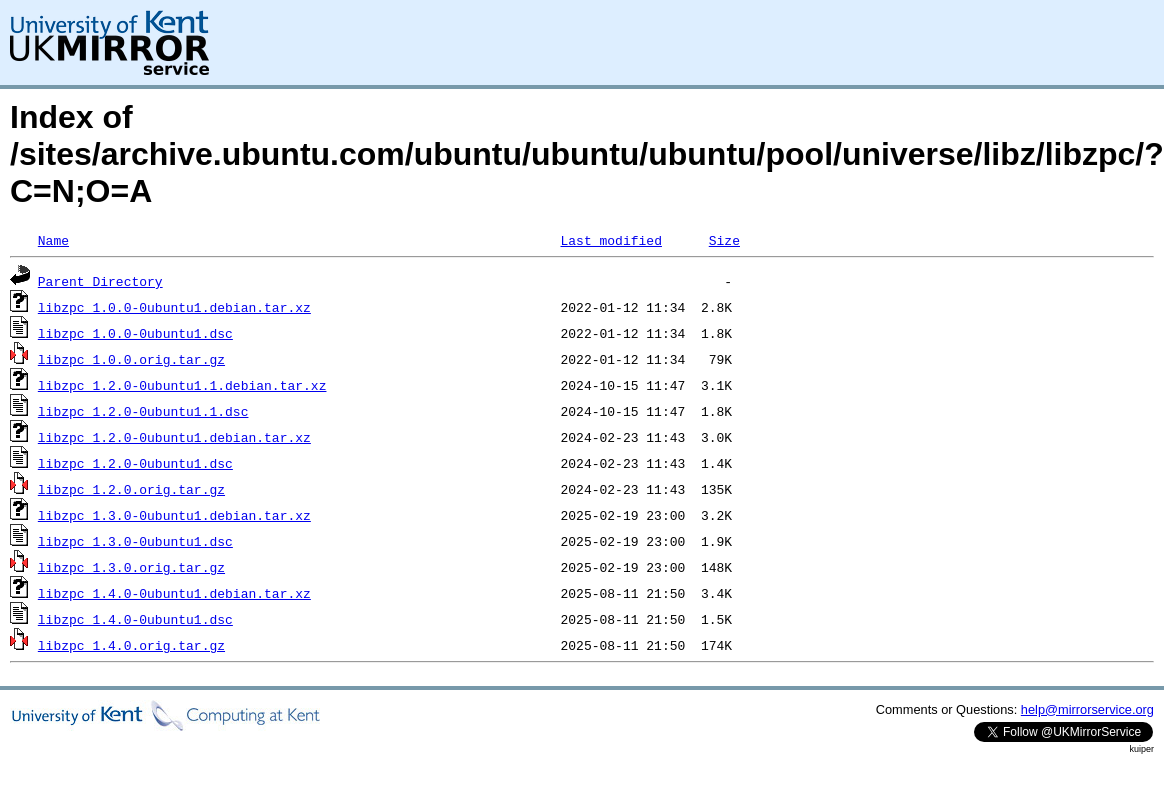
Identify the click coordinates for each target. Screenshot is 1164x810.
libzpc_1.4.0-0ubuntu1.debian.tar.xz (174, 593)
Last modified (610, 240)
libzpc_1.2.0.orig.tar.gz (131, 489)
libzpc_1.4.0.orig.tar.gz (131, 645)
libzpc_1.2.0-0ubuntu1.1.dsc (143, 411)
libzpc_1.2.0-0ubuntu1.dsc (135, 463)
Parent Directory (100, 281)
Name (53, 240)
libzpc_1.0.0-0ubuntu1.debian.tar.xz (174, 307)
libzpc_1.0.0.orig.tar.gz (131, 359)
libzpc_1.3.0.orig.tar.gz (131, 567)
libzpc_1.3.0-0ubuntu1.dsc (135, 541)
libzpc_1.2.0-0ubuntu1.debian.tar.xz (174, 437)
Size (724, 240)
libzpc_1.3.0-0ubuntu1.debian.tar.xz (174, 515)
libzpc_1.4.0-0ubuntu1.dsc (135, 619)
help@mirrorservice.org (1087, 709)
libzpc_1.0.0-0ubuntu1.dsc (135, 333)
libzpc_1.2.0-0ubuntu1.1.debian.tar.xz (182, 385)
